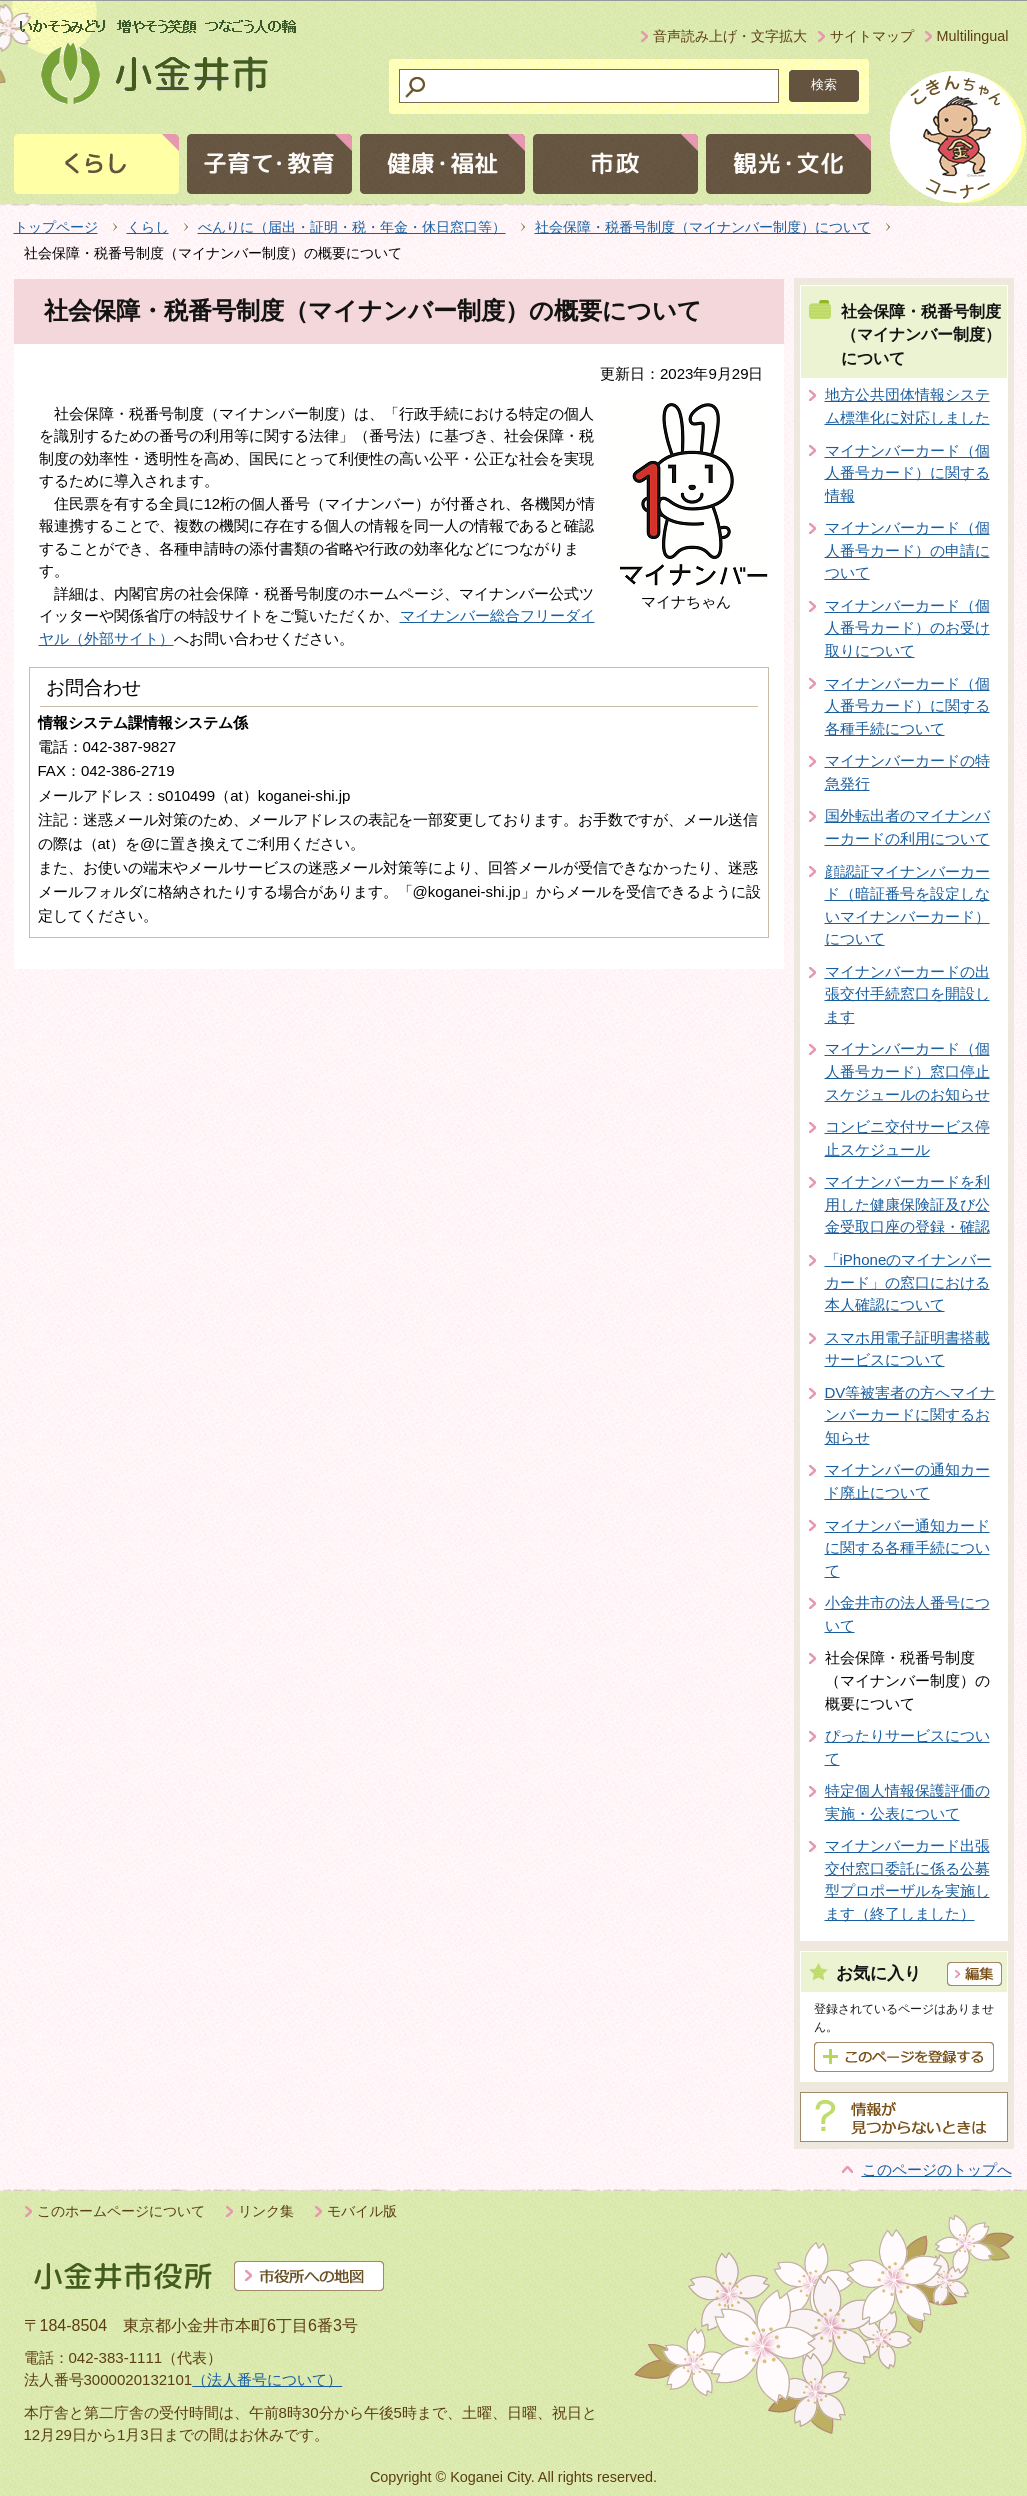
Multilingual (973, 36)
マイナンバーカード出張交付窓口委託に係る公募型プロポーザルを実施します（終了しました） (907, 1879)
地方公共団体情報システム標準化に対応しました (907, 406)
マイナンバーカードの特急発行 (907, 772)
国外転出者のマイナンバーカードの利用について (907, 827)
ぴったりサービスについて (907, 1747)
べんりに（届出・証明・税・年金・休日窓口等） (352, 227)
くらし (148, 227)
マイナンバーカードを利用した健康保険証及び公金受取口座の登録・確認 (907, 1204)
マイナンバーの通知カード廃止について (907, 1481)
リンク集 (266, 2211)
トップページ (56, 227)
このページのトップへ (937, 2169)
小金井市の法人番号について (907, 1614)
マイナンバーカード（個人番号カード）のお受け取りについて (907, 628)
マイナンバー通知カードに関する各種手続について (907, 1548)
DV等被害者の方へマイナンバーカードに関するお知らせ (910, 1415)
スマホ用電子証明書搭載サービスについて (907, 1349)
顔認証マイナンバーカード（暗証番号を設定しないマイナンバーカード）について (907, 905)
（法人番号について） (267, 2379)
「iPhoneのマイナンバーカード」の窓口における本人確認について (908, 1282)
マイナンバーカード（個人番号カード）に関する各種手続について (907, 706)
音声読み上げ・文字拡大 (730, 36)
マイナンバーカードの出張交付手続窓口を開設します (907, 994)
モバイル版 (362, 2211)
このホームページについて (121, 2211)
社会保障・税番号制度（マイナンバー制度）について (703, 227)
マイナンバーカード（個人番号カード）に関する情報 (907, 473)
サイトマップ (872, 36)
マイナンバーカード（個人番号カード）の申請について (907, 550)
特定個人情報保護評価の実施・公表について (907, 1802)
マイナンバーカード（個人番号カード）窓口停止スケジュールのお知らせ (907, 1071)
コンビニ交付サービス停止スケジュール (907, 1138)
